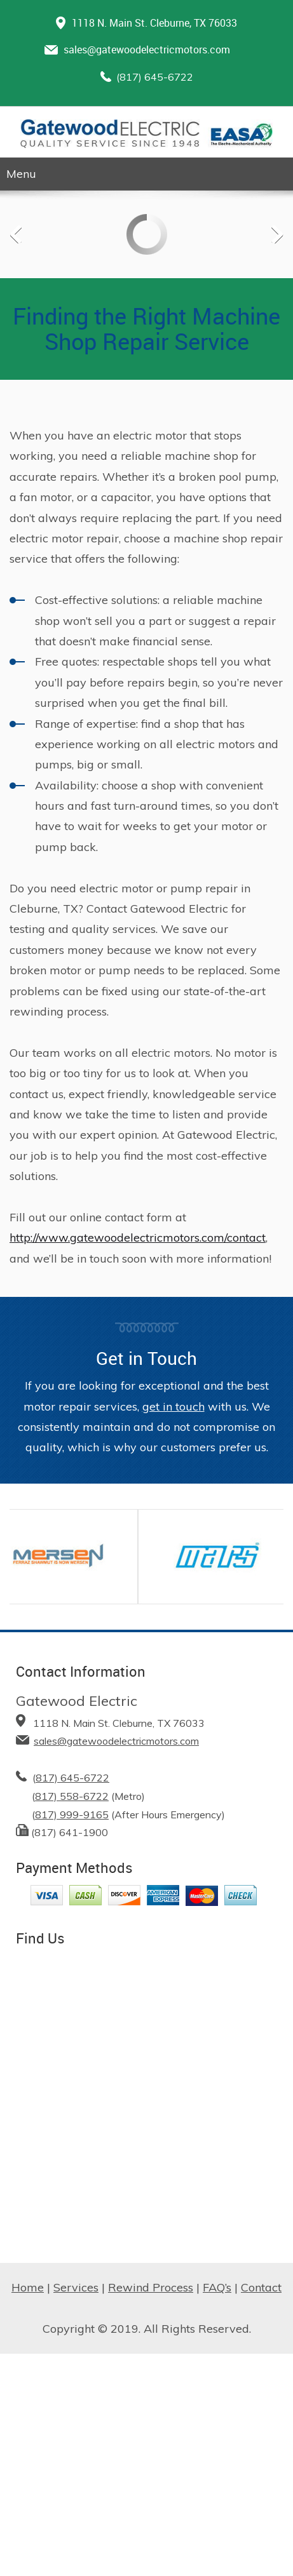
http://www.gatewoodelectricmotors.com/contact (138, 1237)
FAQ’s (217, 2287)
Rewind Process (150, 2287)
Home (27, 2287)
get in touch (173, 1406)
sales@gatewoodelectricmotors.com (147, 50)
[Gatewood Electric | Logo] (146, 133)
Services (76, 2287)
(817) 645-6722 (154, 76)
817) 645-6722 (72, 1777)
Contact (261, 2287)
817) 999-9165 (72, 1814)
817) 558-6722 (72, 1796)
